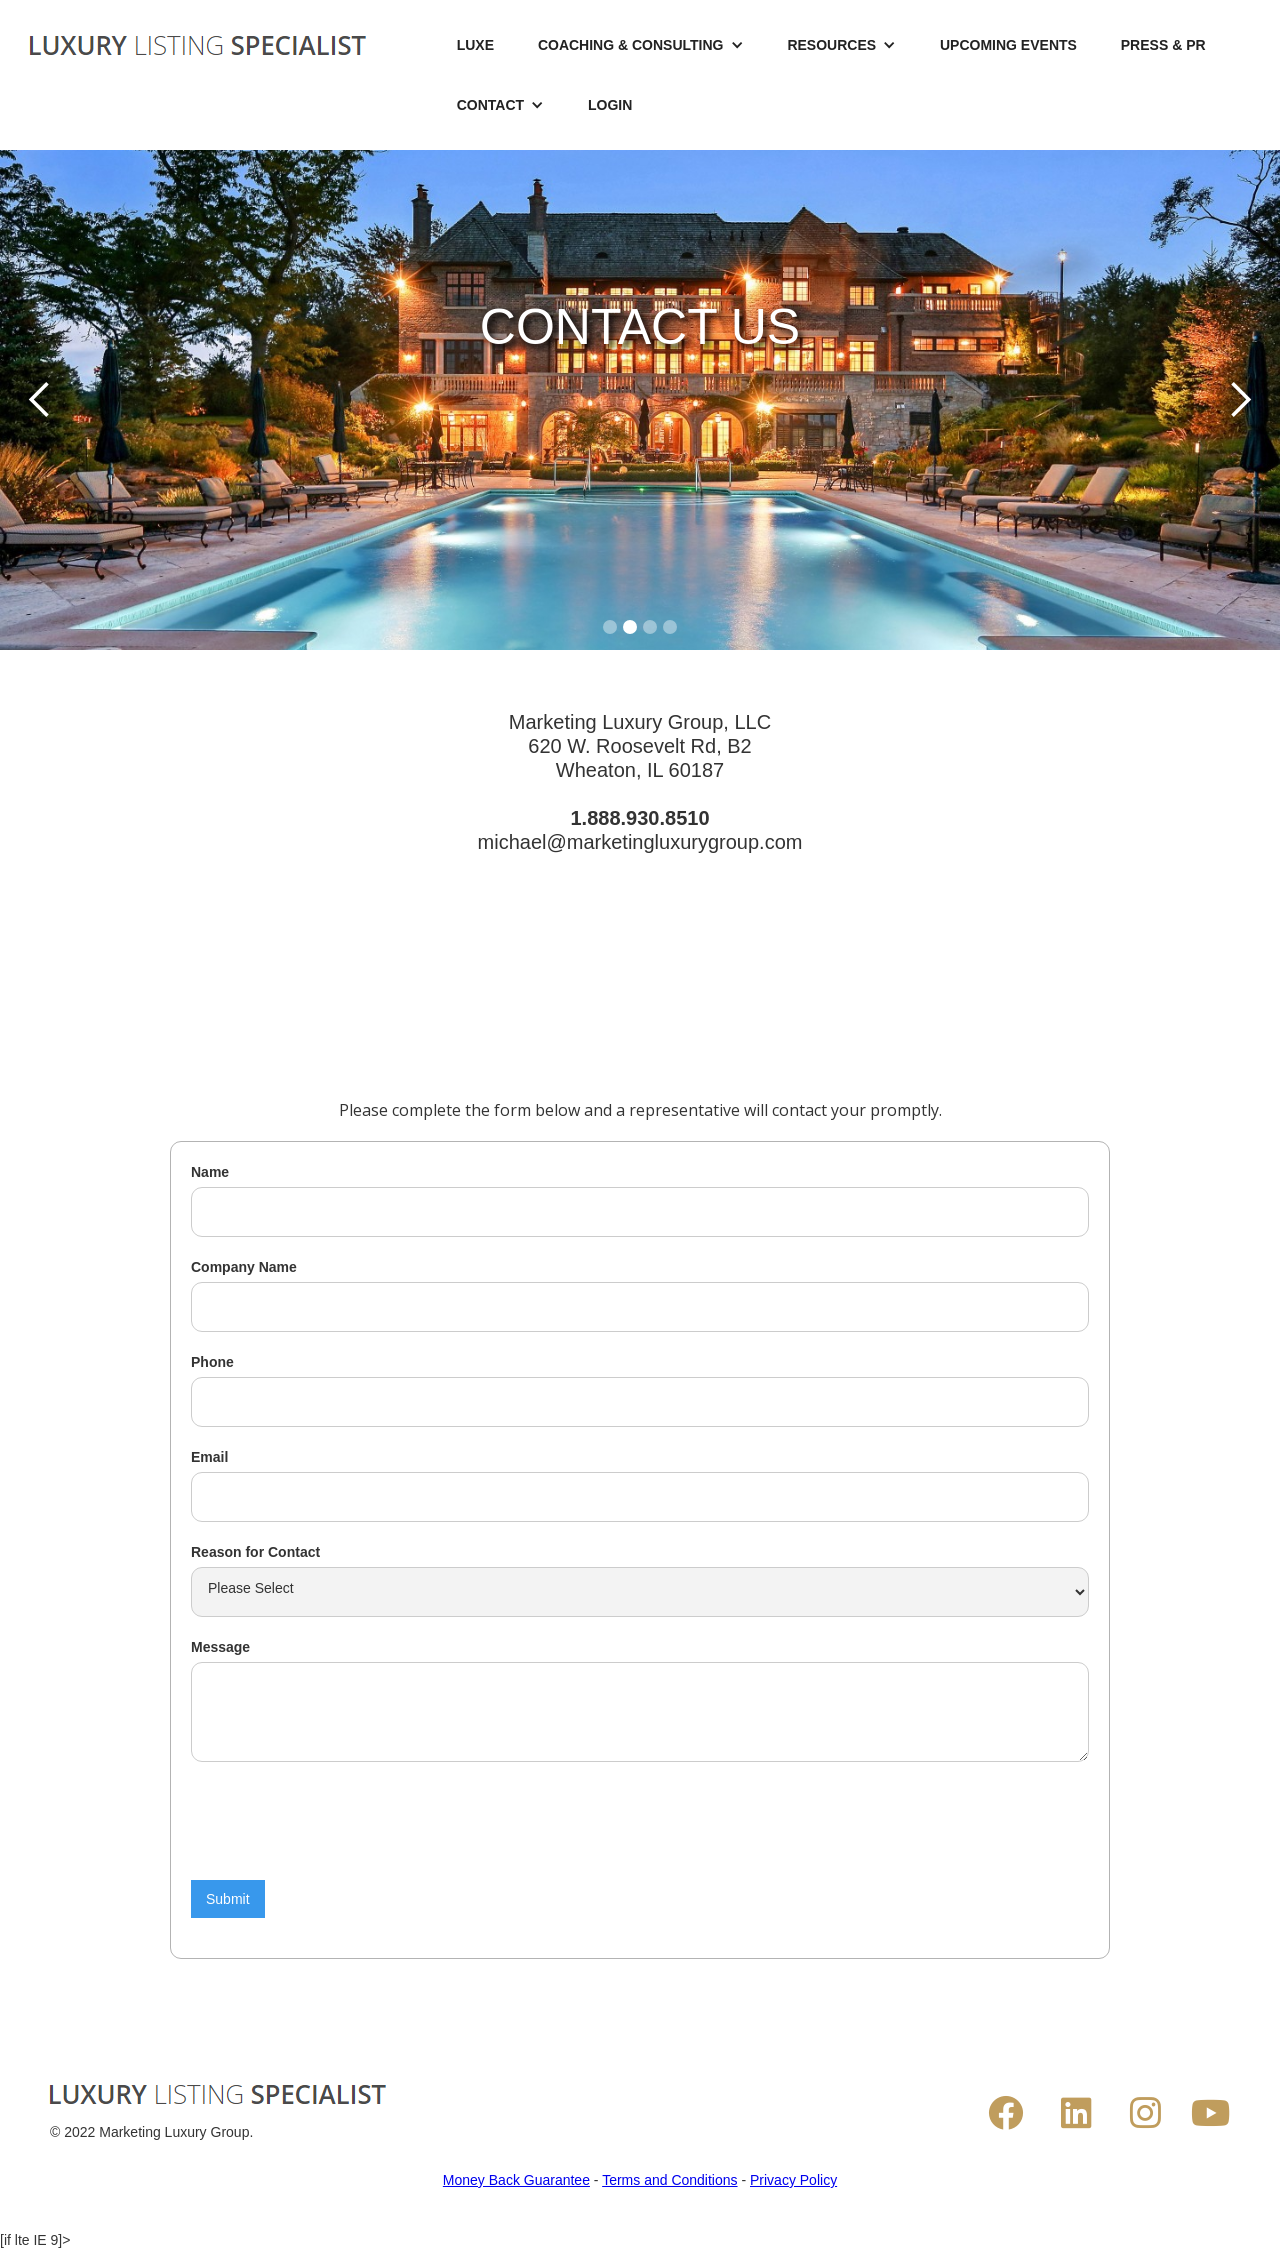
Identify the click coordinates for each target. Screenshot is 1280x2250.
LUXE (475, 45)
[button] (641, 45)
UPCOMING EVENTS (1008, 45)
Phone (212, 1362)
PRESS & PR (1163, 45)
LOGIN (610, 105)
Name (210, 1172)
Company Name (244, 1267)
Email (209, 1457)
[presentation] (343, 1821)
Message (220, 1647)
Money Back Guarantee (516, 2180)
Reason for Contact (255, 1552)
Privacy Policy (793, 2180)
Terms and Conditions (669, 2180)
